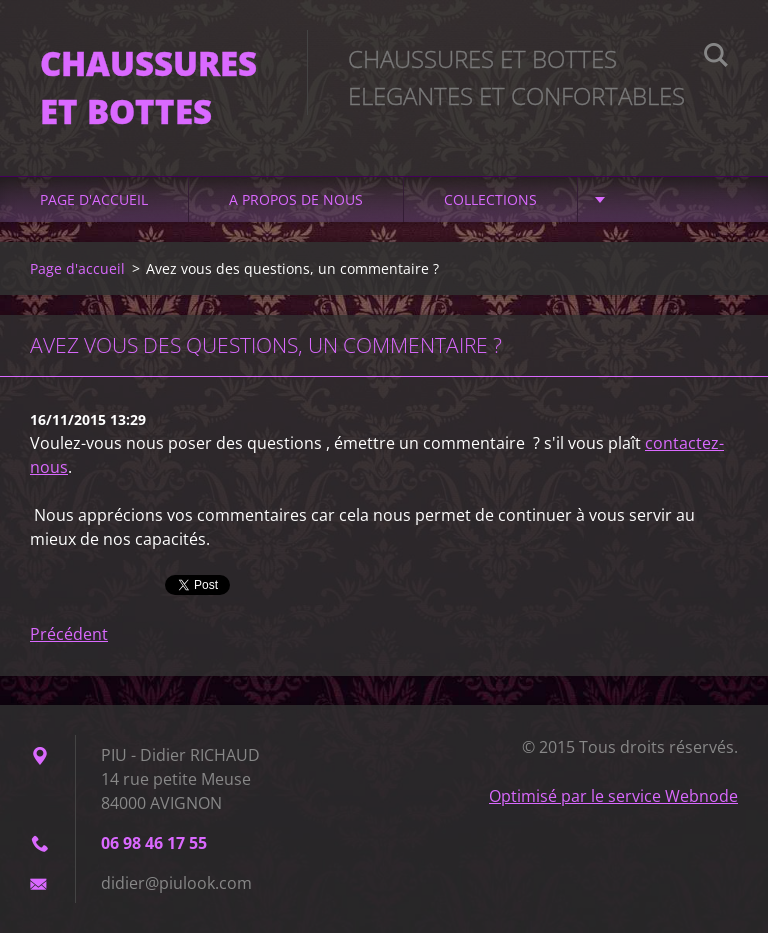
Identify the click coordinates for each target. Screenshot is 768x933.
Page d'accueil (94, 199)
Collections (490, 199)
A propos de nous (296, 199)
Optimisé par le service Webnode (613, 796)
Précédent (69, 634)
